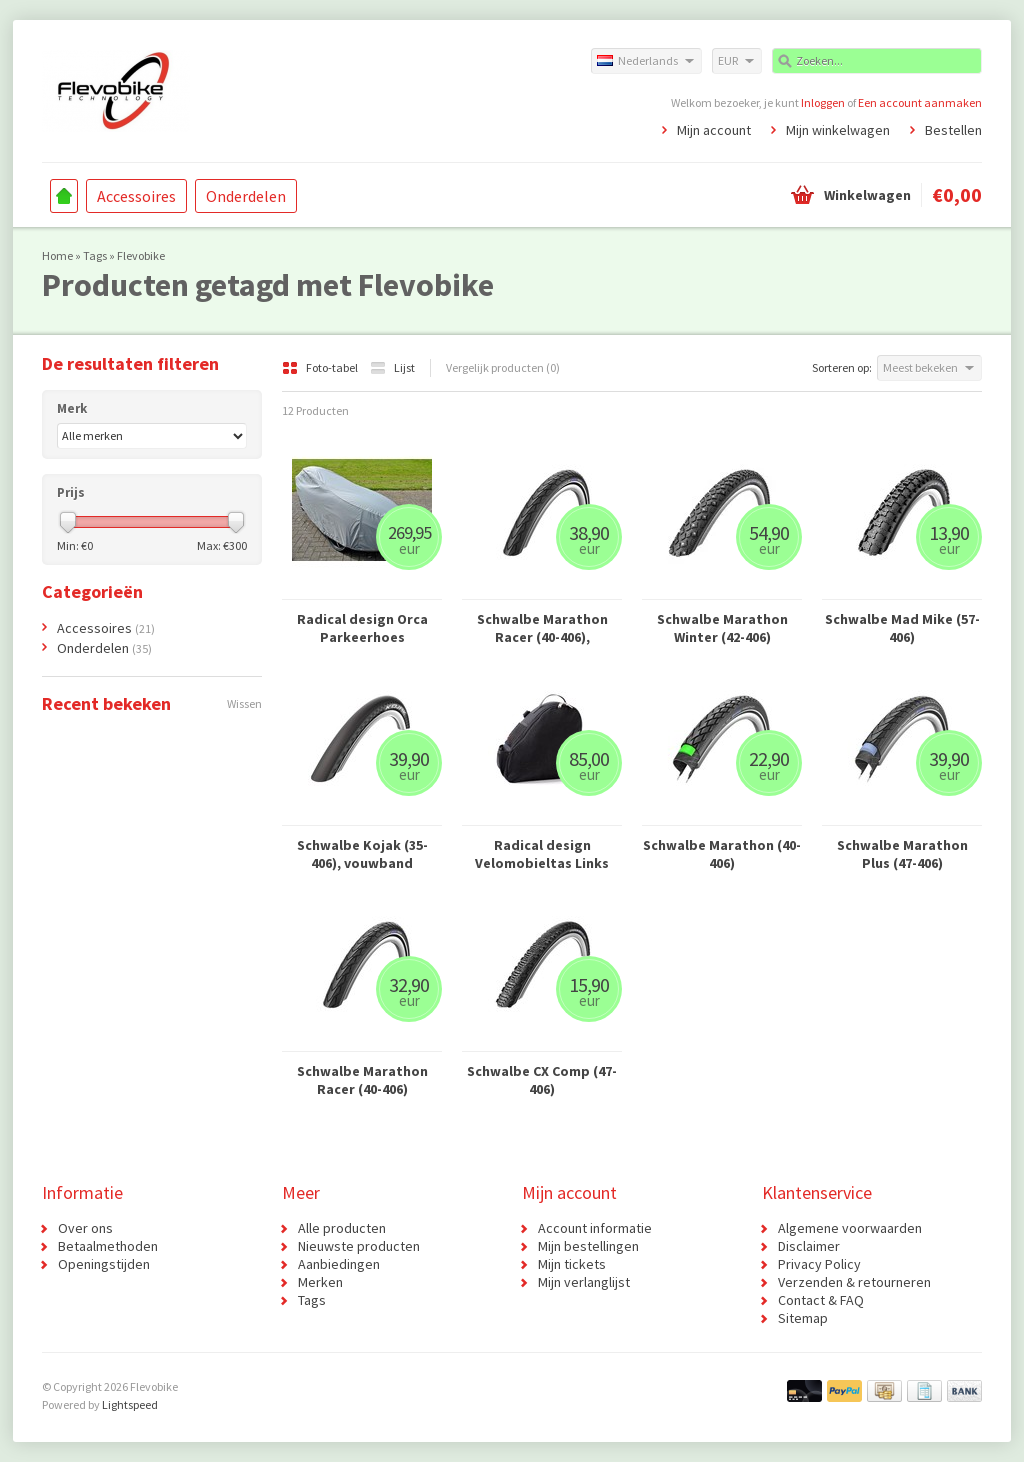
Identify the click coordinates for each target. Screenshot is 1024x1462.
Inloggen (823, 102)
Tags (95, 255)
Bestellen (953, 130)
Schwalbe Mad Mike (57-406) (902, 628)
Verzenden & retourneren (854, 1282)
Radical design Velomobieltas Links (542, 854)
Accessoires (136, 196)
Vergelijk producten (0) (503, 367)
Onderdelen (246, 196)
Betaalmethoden (108, 1246)
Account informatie (595, 1228)
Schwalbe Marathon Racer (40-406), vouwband (542, 628)
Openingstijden (104, 1264)
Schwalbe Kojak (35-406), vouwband (362, 854)
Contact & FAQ (821, 1300)
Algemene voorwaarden (850, 1228)
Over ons (85, 1228)
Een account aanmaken (920, 102)
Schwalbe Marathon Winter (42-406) (722, 628)
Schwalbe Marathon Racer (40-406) (362, 1080)
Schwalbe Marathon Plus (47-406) (902, 854)
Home (64, 196)
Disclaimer (809, 1246)
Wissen (244, 703)
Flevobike (141, 255)
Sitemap (803, 1318)
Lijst (392, 367)
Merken (320, 1282)
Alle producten (342, 1228)
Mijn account (714, 130)
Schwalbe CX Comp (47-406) (542, 1080)
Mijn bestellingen (588, 1246)
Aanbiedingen (339, 1264)
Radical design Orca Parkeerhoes (362, 628)
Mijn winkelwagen (838, 130)
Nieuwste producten (359, 1246)
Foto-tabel (321, 367)
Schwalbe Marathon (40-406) (722, 854)
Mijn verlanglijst (584, 1282)
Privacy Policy (819, 1264)
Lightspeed (130, 1404)
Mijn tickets (572, 1264)
